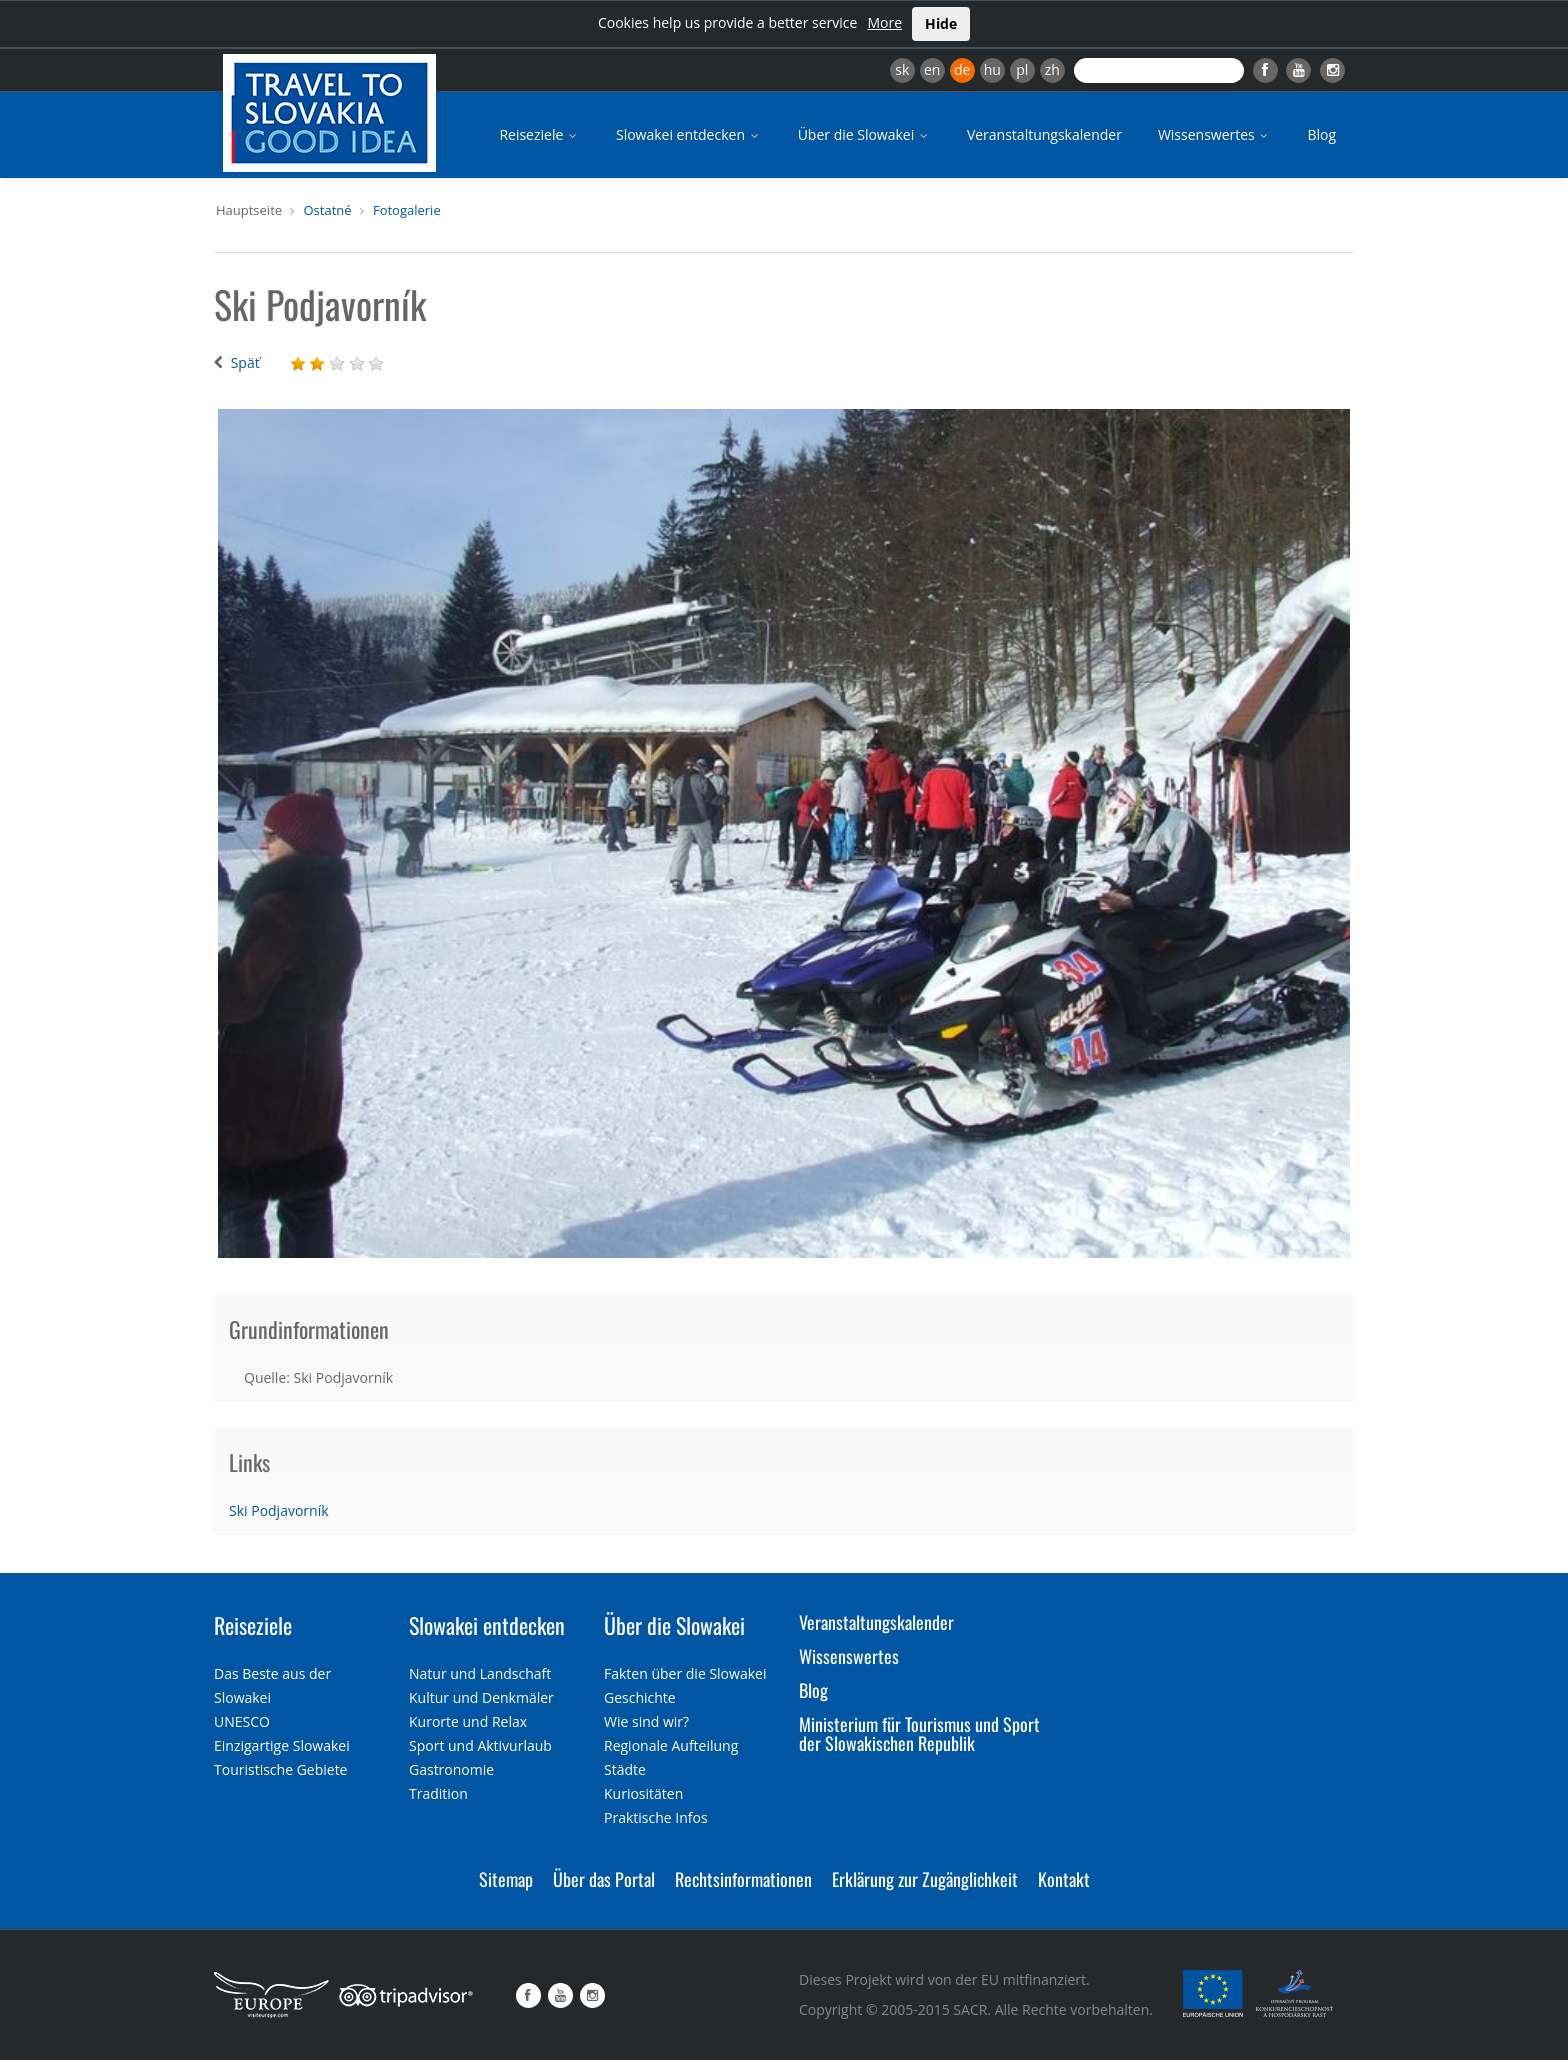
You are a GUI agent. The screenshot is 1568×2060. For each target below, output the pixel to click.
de (962, 69)
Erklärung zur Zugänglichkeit (925, 1879)
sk (902, 69)
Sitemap (506, 1879)
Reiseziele (539, 134)
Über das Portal (604, 1879)
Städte (625, 1769)
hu (992, 69)
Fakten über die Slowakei (685, 1673)
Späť (245, 362)
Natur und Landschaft (480, 1673)
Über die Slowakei (864, 134)
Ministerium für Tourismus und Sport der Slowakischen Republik (919, 1734)
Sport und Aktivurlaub (480, 1745)
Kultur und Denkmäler (481, 1697)
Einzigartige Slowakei (282, 1745)
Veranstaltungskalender (1044, 134)
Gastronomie (451, 1769)
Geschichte (640, 1697)
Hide (941, 23)
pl (1022, 69)
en (932, 69)
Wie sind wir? (646, 1721)
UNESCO (242, 1721)
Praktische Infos (656, 1817)
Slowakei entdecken (689, 134)
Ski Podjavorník (279, 1510)
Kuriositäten (643, 1793)
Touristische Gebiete (281, 1769)
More (884, 22)
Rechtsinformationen (743, 1879)
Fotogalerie (407, 210)
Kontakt (1064, 1879)
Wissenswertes (1215, 134)
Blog (1321, 134)
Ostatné (327, 210)
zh (1052, 69)
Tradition (438, 1793)
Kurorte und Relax (468, 1721)
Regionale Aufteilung (671, 1745)
